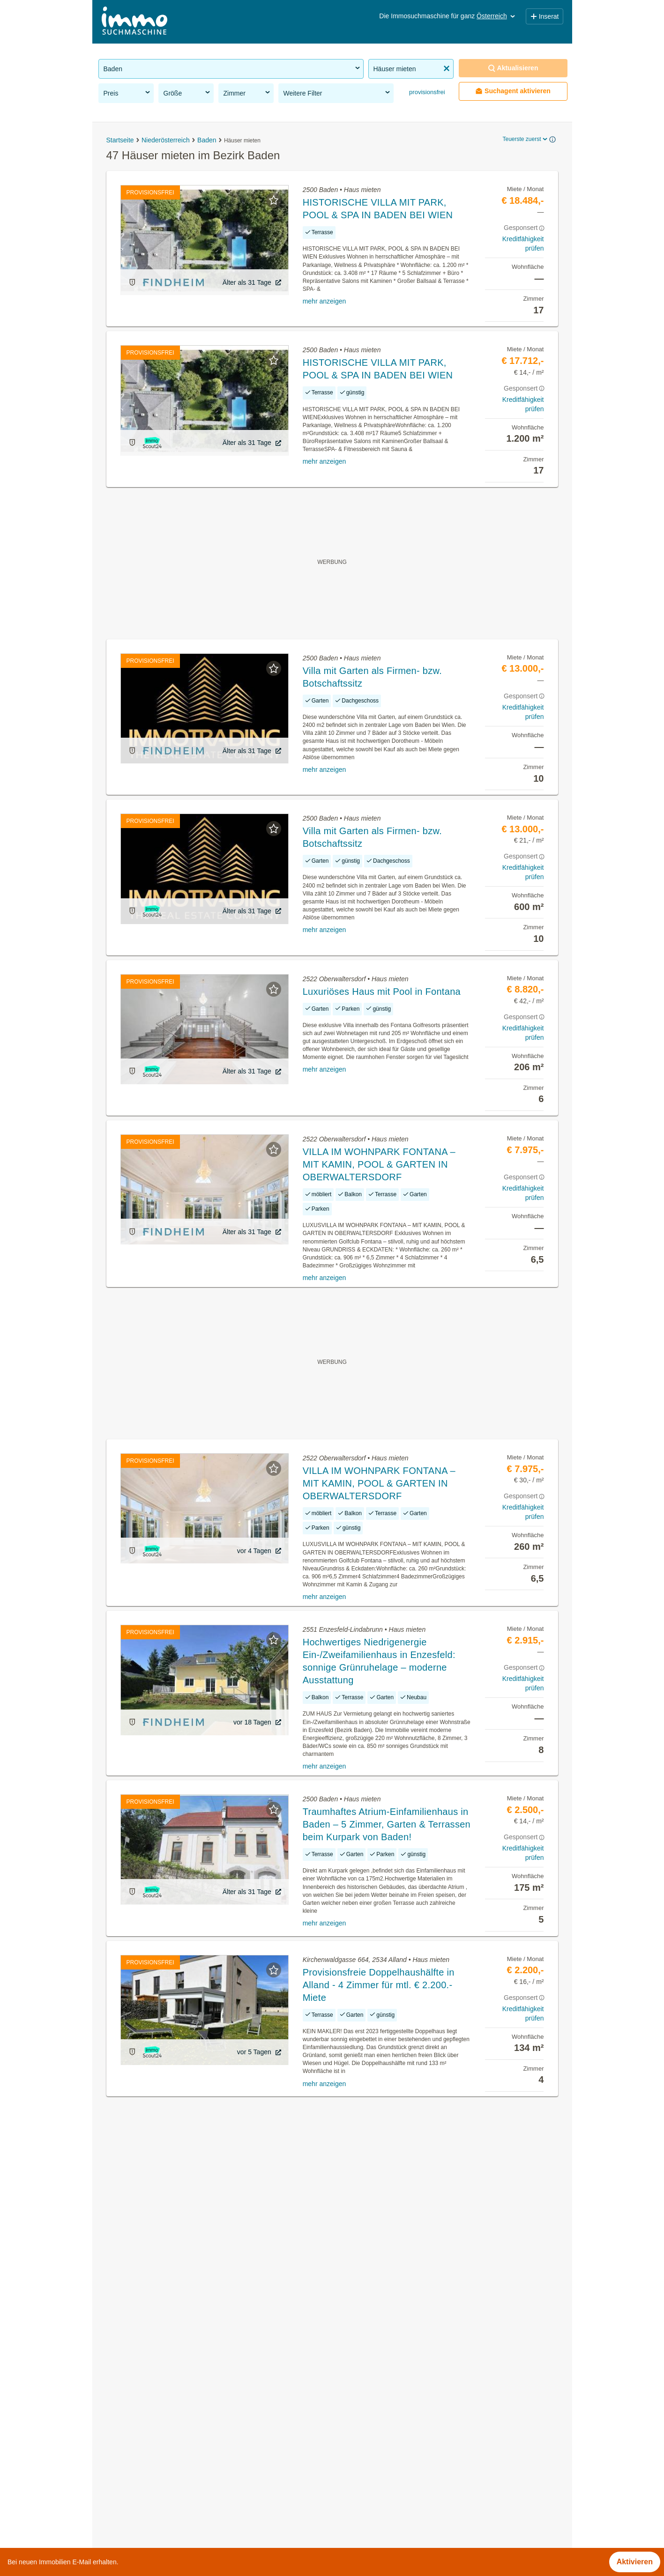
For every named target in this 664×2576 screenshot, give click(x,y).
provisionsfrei (426, 92)
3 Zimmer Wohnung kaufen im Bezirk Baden (172, 2495)
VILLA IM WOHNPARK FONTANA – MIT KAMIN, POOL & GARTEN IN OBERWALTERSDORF (379, 1164)
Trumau (345, 2516)
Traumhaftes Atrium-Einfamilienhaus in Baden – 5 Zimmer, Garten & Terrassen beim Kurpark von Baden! (386, 1824)
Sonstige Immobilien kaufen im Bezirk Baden (173, 2413)
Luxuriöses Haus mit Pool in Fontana (382, 991)
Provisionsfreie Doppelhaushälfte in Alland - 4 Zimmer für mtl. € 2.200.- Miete (379, 1985)
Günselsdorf (352, 2413)
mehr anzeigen (324, 301)
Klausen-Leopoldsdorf (368, 2433)
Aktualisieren (513, 68)
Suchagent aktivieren (513, 91)
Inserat (544, 16)
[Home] (134, 22)
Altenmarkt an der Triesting (377, 2392)
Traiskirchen (352, 2495)
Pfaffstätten (351, 2454)
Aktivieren (635, 2562)
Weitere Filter (337, 93)
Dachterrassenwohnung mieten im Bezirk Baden (179, 2475)
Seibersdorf (351, 2475)
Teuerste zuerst (525, 139)
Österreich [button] (496, 16)
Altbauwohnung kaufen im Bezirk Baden (165, 2433)
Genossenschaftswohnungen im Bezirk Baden (176, 2392)
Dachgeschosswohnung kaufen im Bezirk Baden (179, 2454)
